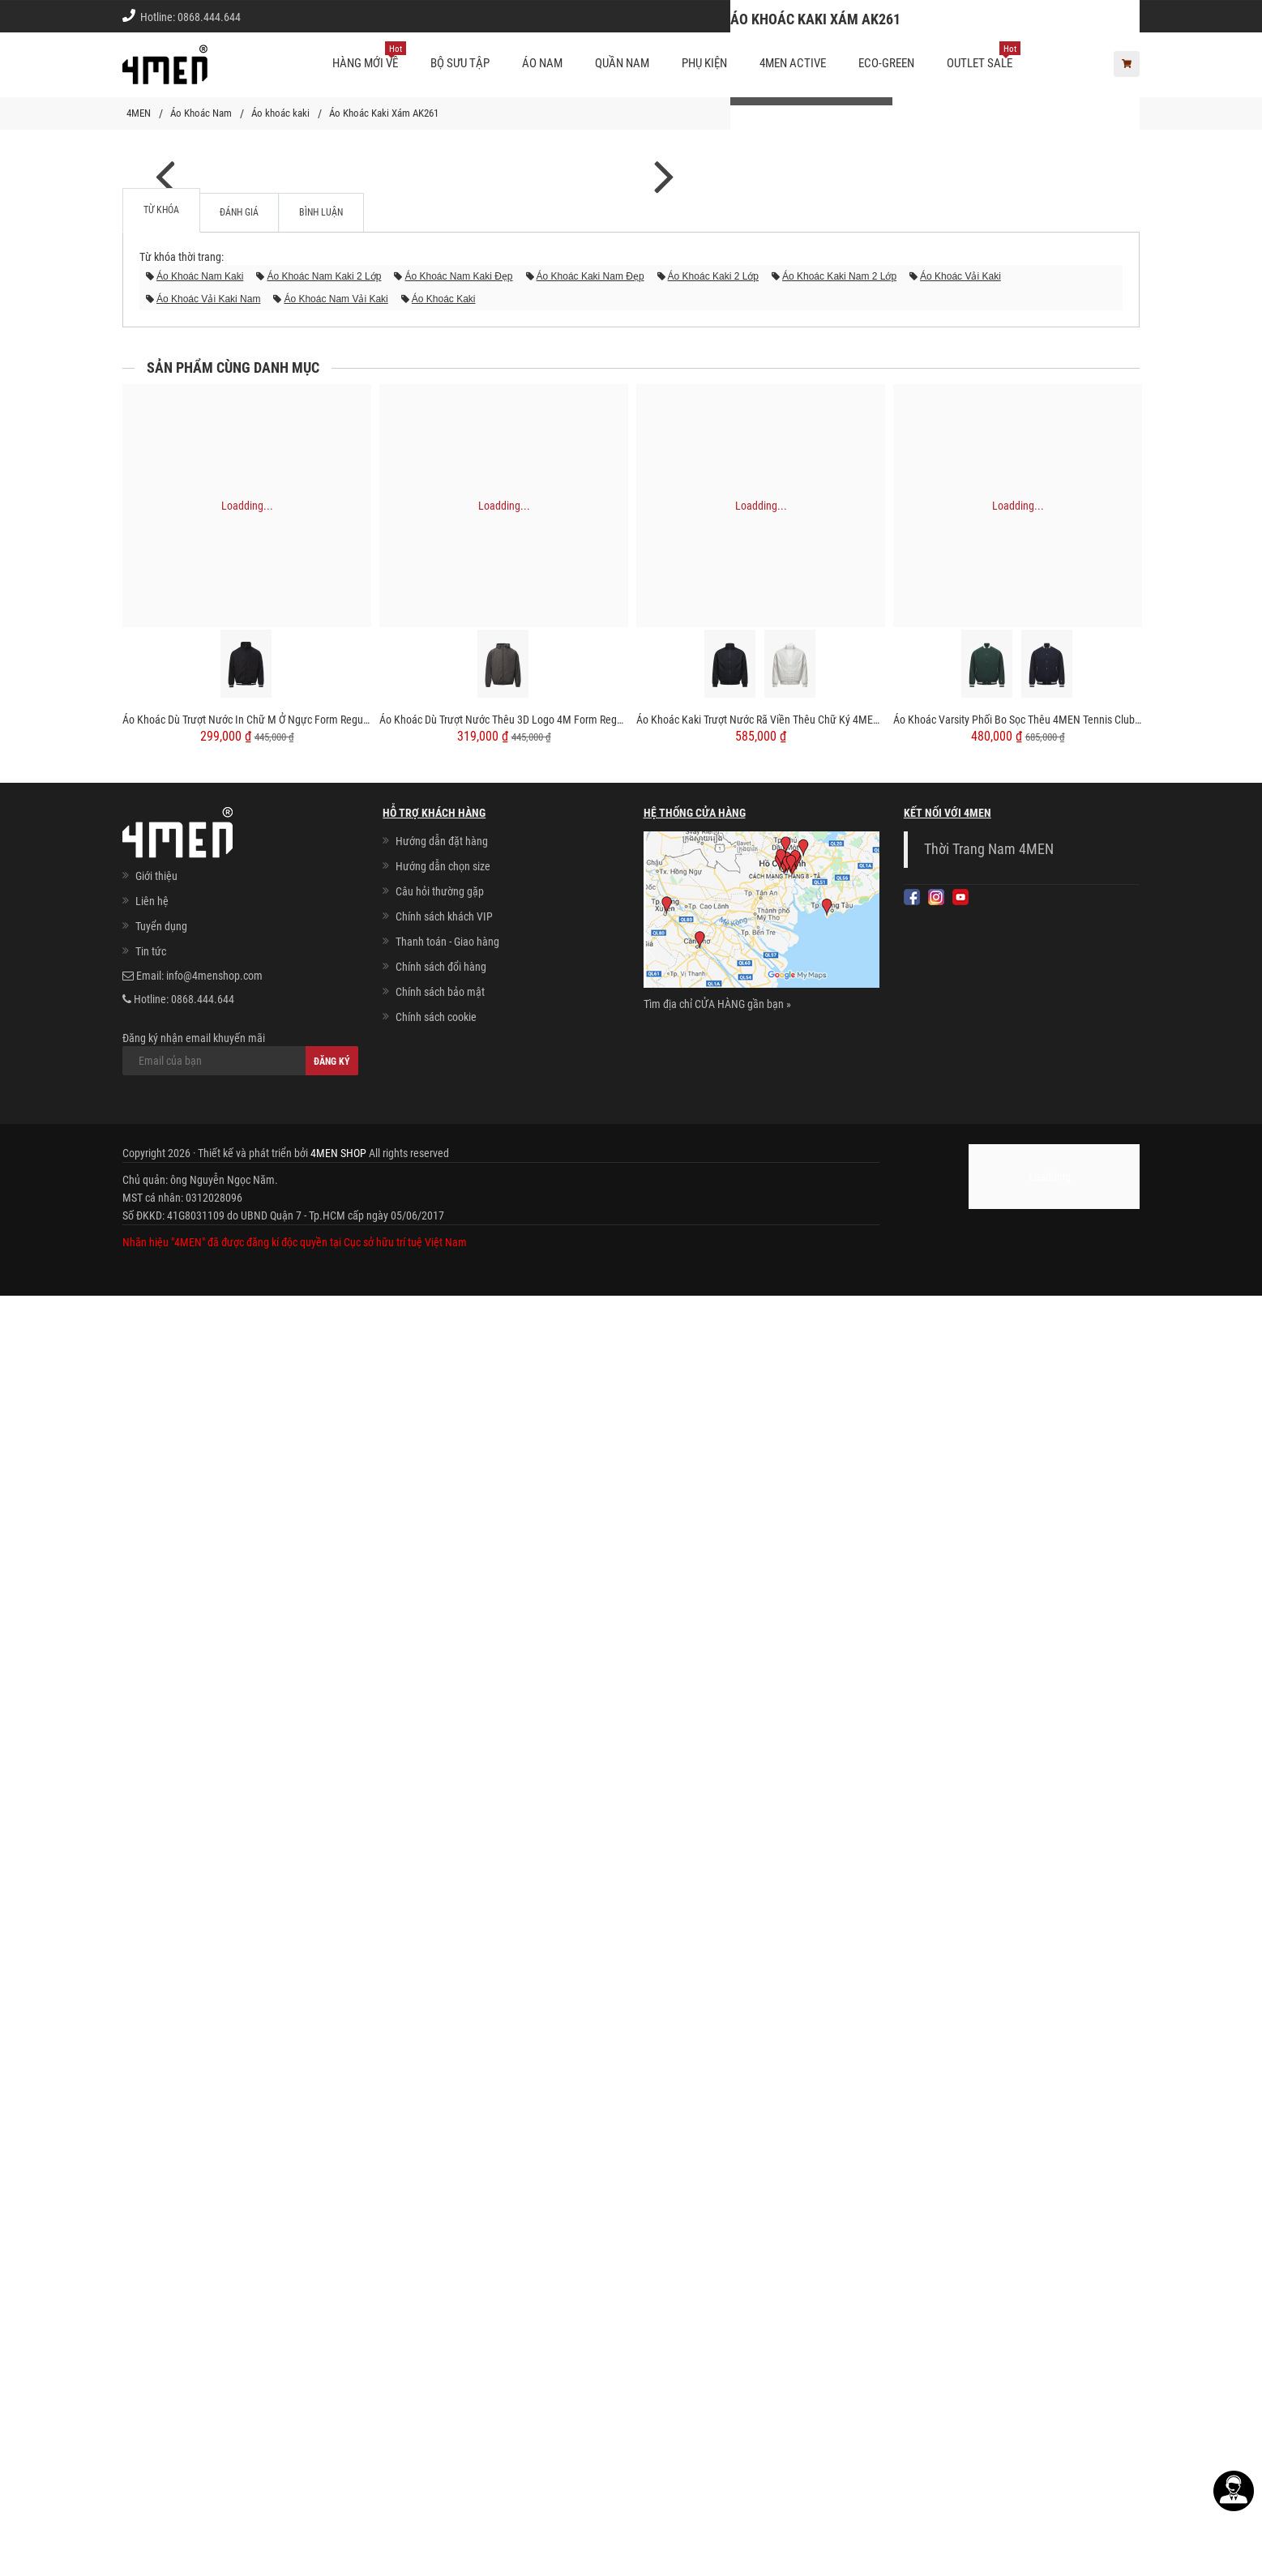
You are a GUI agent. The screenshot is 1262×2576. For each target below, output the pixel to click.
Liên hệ (152, 2181)
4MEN (138, 113)
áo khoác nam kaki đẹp (458, 1556)
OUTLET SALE (983, 56)
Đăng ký (332, 2341)
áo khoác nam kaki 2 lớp (324, 1556)
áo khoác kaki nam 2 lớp (839, 1556)
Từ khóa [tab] (161, 1490)
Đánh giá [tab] (239, 1492)
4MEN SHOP (338, 2433)
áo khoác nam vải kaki (335, 1579)
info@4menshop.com (214, 2255)
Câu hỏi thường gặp (440, 2171)
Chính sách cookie (436, 2297)
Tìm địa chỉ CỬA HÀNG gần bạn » (717, 2284)
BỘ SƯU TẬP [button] (460, 63)
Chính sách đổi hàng (441, 2247)
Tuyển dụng (161, 2206)
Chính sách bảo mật (440, 2272)
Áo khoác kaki (280, 113)
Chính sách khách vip (1012, 16)
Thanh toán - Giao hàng (447, 2221)
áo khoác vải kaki (960, 1556)
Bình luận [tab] (321, 1492)
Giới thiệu (1105, 16)
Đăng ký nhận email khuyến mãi (240, 2334)
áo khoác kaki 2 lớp (713, 1556)
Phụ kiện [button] (704, 63)
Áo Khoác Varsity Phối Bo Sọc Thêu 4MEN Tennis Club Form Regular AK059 (1017, 1999)
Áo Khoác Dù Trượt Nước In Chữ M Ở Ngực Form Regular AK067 (246, 1999)
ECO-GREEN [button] (886, 63)
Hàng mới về (369, 56)
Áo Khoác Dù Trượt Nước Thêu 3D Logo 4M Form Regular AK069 (503, 1999)
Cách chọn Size (906, 16)
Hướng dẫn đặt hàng (442, 2121)
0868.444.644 (209, 17)
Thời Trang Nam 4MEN (989, 2129)
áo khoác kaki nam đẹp (590, 1556)
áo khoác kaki (444, 1579)
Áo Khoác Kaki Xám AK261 (383, 113)
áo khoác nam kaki (199, 1556)
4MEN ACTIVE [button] (792, 63)
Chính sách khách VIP (444, 2196)
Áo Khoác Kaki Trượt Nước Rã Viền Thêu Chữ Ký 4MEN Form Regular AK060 (760, 1999)
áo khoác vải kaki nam (208, 1579)
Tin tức (150, 2231)
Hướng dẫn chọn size (443, 2146)
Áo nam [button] (542, 63)
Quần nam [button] (622, 63)
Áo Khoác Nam (201, 113)
